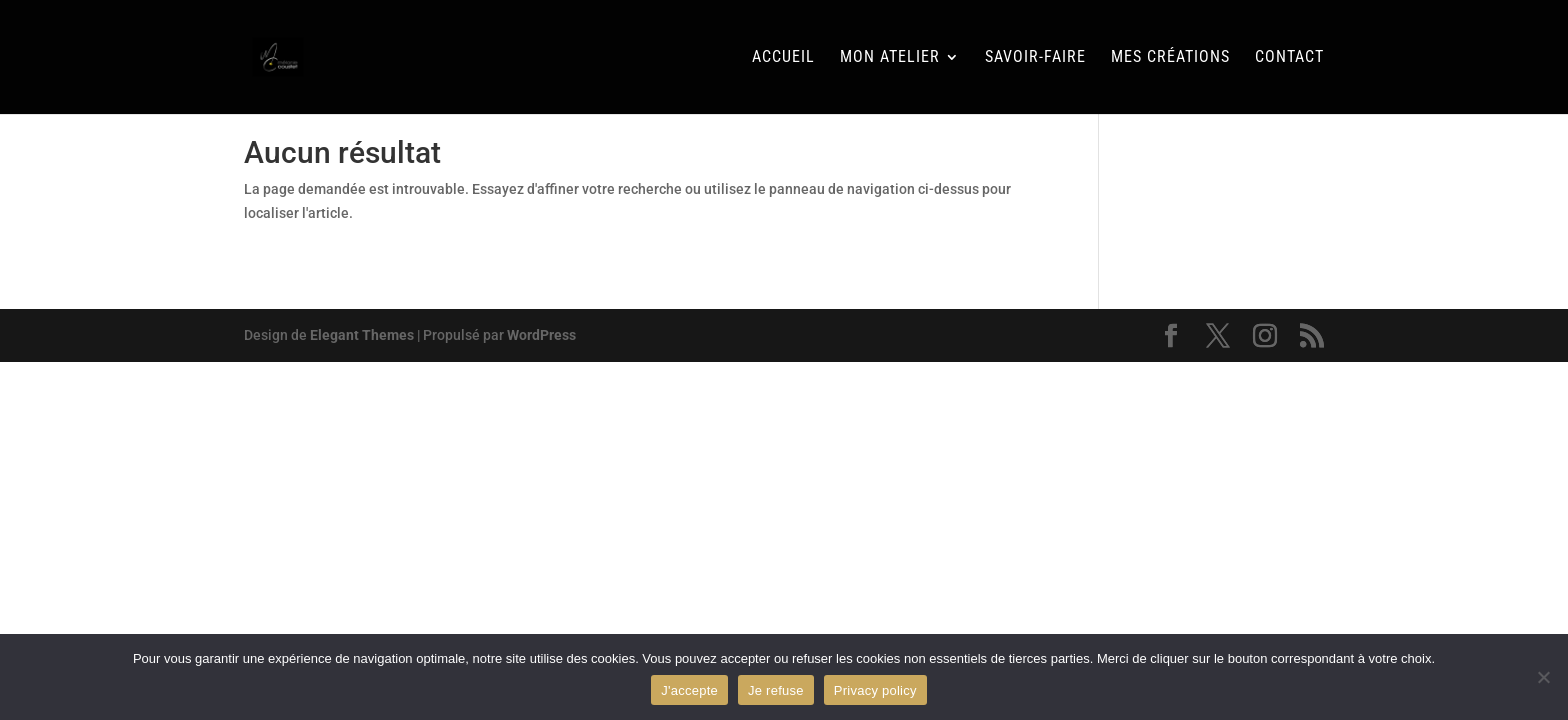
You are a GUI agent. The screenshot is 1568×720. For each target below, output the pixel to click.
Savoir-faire (1035, 58)
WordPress (541, 335)
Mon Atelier (890, 58)
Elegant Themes (362, 335)
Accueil (783, 58)
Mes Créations (1170, 58)
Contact (1289, 58)
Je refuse (776, 690)
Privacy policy (875, 690)
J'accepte (689, 690)
